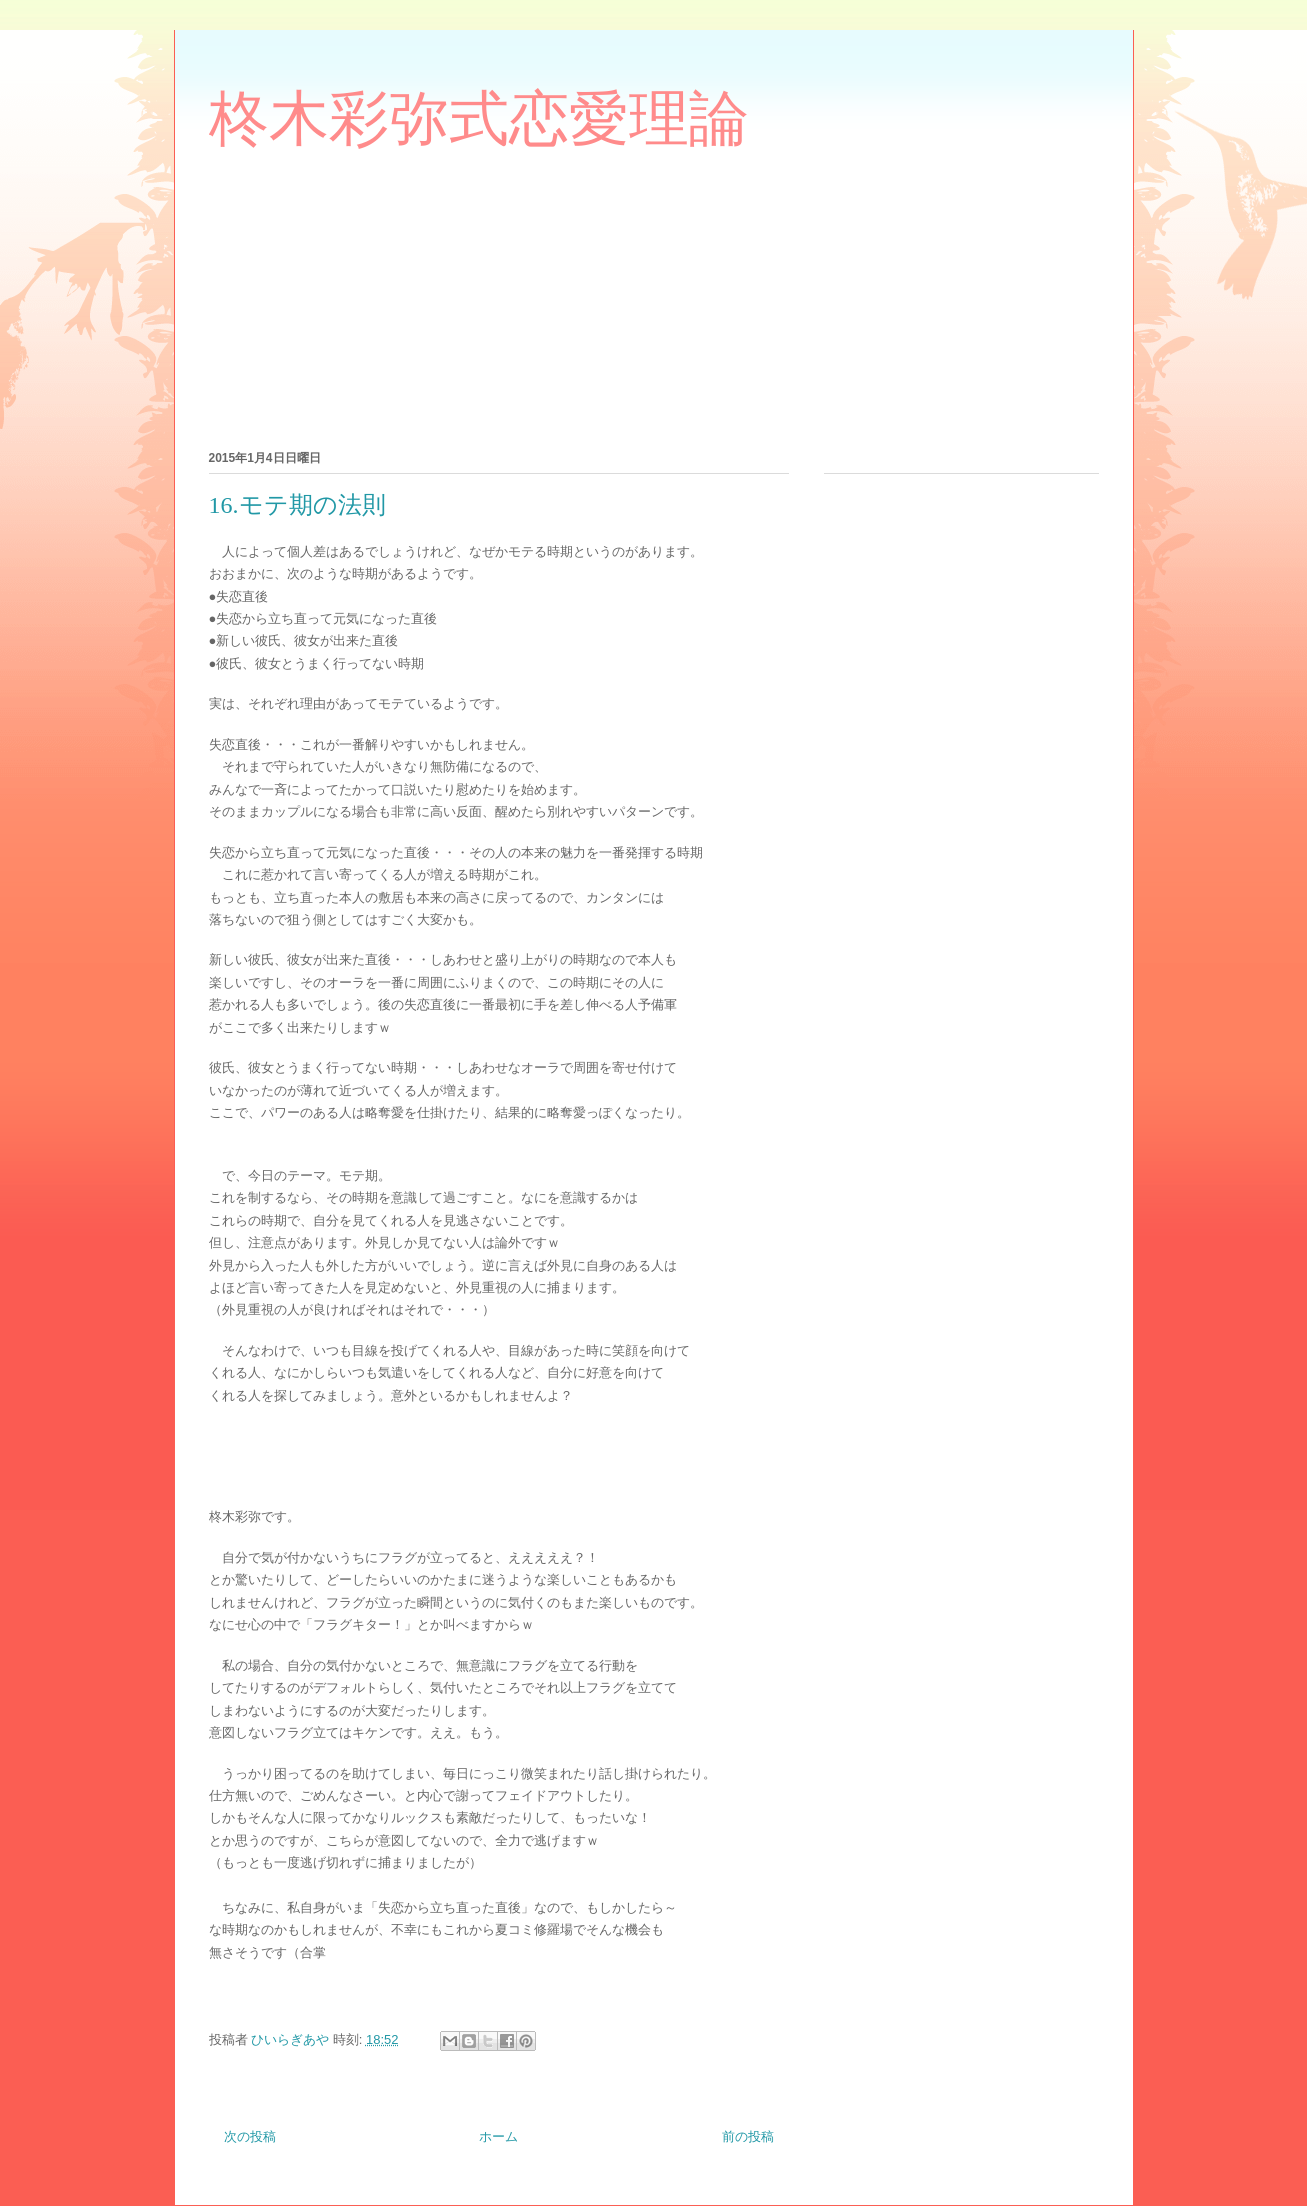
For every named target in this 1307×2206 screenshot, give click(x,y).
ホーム (498, 2136)
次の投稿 (250, 2136)
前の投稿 (748, 2136)
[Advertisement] (694, 298)
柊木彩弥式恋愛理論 (479, 119)
